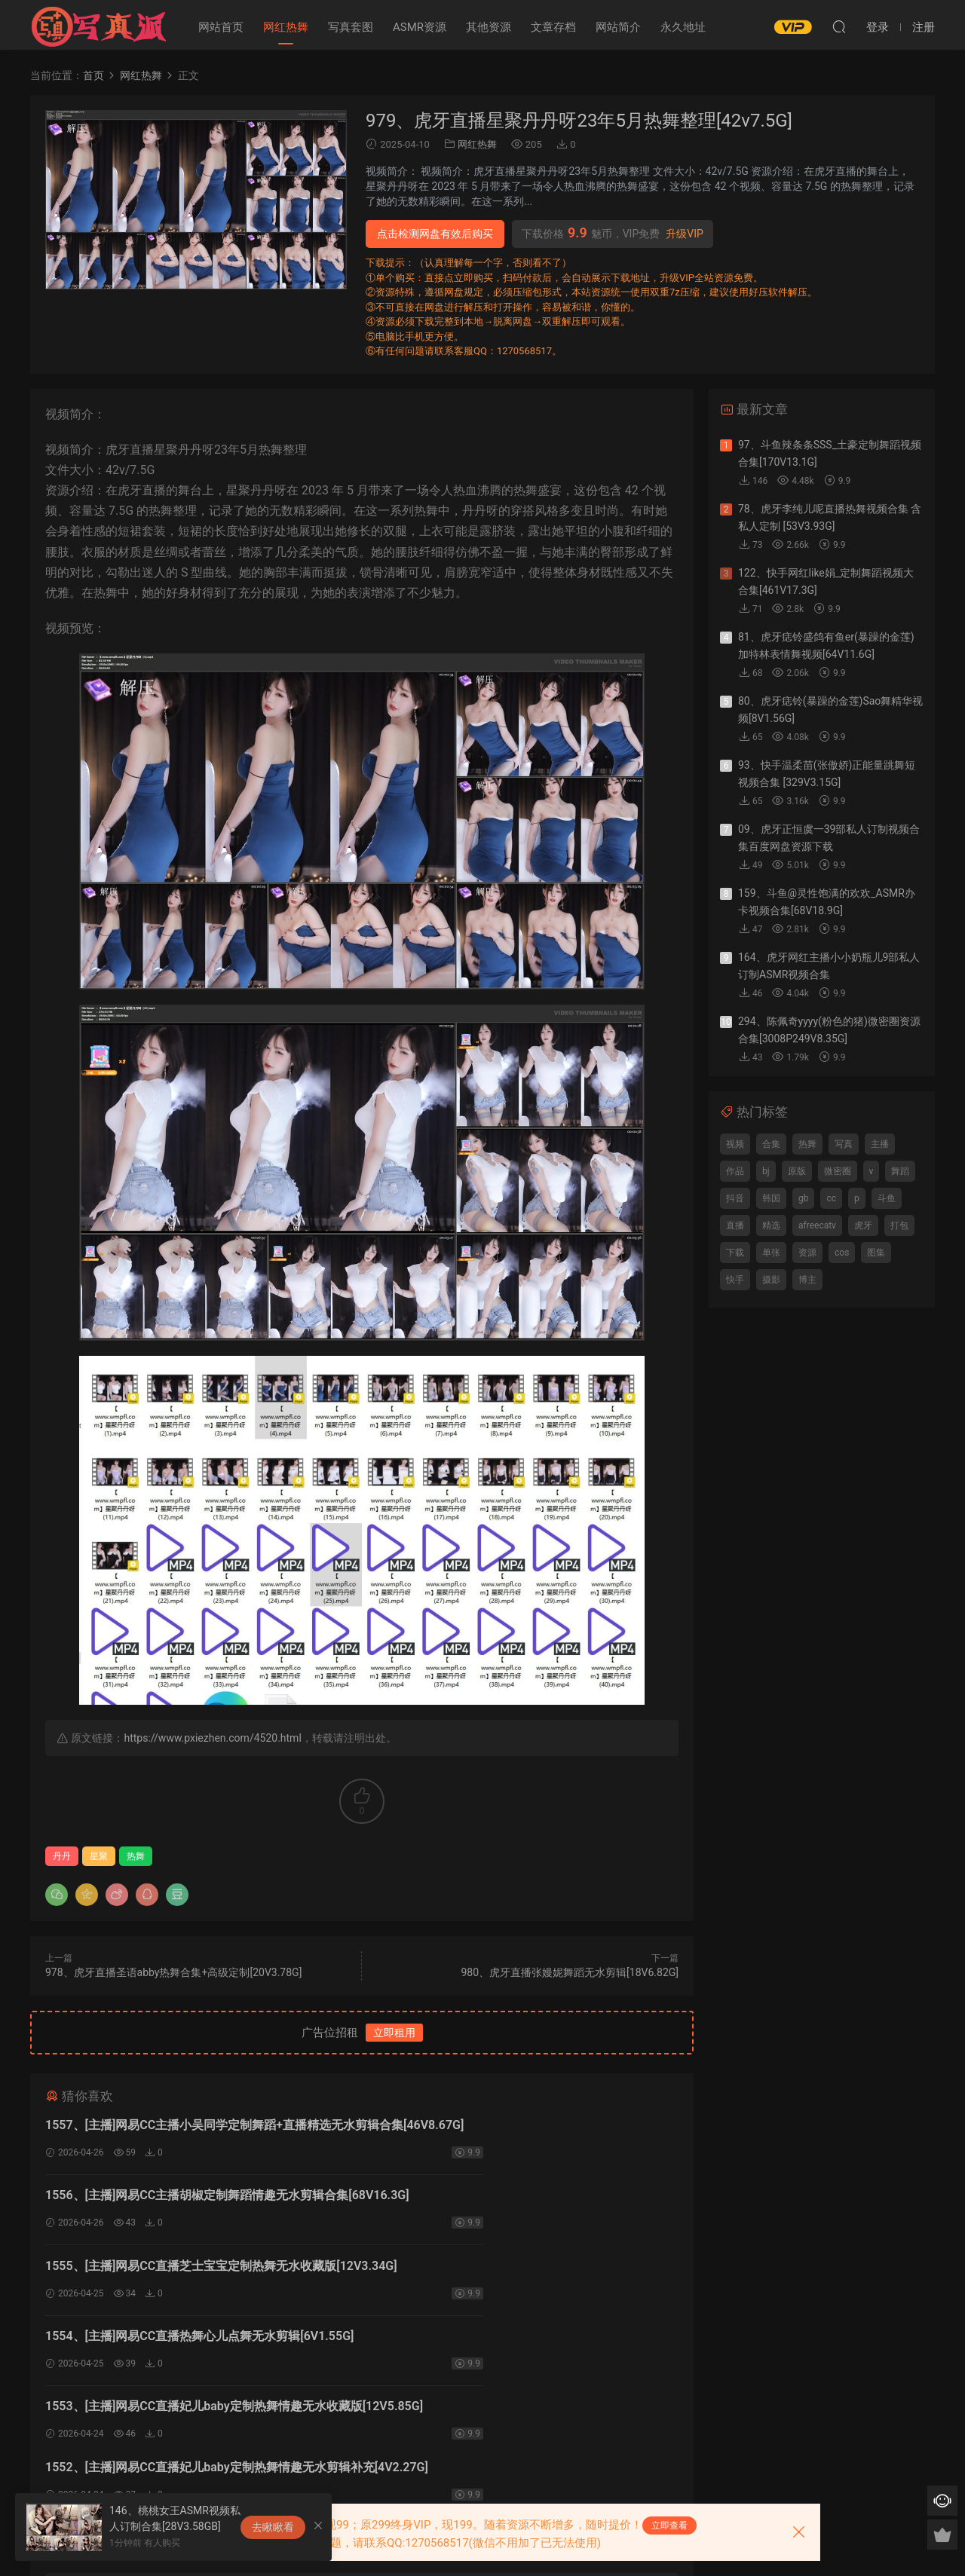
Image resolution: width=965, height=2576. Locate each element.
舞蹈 (900, 1171)
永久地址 (683, 27)
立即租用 (394, 2033)
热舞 (136, 1856)
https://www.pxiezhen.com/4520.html (212, 1738)
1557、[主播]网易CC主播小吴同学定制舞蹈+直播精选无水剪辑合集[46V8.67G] (200, 2127)
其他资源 (488, 27)
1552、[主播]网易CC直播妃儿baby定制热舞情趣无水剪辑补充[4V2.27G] (520, 2279)
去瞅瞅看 (273, 2527)
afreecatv (817, 1225)
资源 (807, 1252)
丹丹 (62, 1856)
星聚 (99, 1856)
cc (831, 1198)
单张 (771, 1252)
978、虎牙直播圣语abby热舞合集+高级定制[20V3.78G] (173, 1972)
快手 (735, 1279)
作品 (735, 1171)
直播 (735, 1225)
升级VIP (684, 233)
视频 (735, 1144)
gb (803, 1198)
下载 (735, 1252)
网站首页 (221, 27)
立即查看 (669, 2525)
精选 (771, 1225)
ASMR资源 (419, 27)
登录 (374, 2402)
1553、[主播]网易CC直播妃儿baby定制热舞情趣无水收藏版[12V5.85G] (198, 2279)
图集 (876, 1252)
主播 (880, 1144)
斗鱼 (887, 1198)
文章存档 (553, 27)
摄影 (771, 1279)
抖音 (735, 1198)
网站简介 (618, 27)
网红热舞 (285, 27)
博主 (807, 1279)
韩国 (771, 1198)
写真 (844, 1144)
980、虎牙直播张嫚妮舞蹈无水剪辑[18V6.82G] (570, 1972)
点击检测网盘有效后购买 (435, 234)
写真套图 (350, 27)
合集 (771, 1144)
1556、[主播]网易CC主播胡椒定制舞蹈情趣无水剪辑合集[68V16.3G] (519, 2127)
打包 (899, 1225)
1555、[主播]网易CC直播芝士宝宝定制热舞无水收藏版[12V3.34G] (190, 2203)
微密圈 (837, 1171)
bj (766, 1171)
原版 (797, 1171)
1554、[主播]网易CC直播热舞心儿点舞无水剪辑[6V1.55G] (522, 2201)
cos (842, 1252)
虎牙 (863, 1225)
